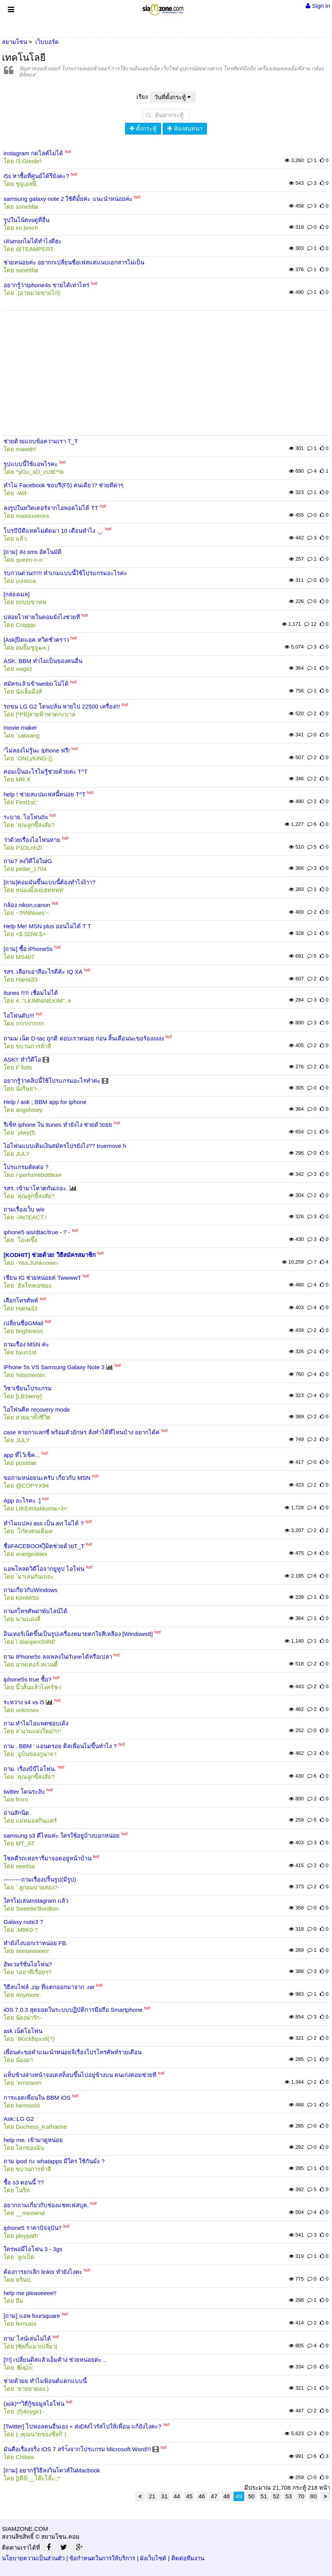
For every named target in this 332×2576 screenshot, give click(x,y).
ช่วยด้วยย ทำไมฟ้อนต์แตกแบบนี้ (45, 2380)
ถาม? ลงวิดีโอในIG (28, 861)
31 (164, 2496)
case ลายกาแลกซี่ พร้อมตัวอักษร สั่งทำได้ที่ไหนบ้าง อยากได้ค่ (82, 1432)
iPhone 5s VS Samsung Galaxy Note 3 (54, 1367)
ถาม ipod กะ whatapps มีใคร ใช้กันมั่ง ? (54, 2161)
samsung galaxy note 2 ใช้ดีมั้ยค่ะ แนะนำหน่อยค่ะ (68, 198)
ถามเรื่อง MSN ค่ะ (26, 1344)
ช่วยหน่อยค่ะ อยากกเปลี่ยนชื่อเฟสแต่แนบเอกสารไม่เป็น (74, 262)
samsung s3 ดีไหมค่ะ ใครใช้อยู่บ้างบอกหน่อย (62, 1835)
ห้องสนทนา (184, 128)
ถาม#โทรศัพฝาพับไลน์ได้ (35, 1611)
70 (301, 2496)
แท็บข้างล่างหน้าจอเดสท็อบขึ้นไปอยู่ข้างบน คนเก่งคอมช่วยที (80, 2074)
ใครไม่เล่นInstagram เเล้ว (36, 1900)
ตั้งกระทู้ (143, 128)
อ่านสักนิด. (17, 1812)
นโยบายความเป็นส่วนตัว (33, 2558)
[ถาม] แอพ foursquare (32, 2315)
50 (251, 2496)
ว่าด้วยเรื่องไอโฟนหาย (32, 839)
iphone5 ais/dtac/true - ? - (37, 1232)
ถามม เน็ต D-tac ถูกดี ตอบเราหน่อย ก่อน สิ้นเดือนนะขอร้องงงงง (84, 1038)
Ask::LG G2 (19, 2118)
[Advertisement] (166, 367)
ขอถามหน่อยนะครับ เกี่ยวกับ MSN (47, 1477)
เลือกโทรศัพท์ (21, 1300)
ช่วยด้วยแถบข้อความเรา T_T (41, 441)
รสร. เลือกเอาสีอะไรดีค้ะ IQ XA (43, 971)
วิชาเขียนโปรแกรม (28, 1388)
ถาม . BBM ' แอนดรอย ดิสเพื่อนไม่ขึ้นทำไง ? (60, 1746)
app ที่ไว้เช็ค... (22, 1455)
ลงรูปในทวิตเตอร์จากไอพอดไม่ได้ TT (51, 508)
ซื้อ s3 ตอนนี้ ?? (24, 2182)
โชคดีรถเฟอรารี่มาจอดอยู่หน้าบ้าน (47, 1858)
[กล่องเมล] (16, 594)
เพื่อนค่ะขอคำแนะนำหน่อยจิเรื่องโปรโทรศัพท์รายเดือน (73, 2052)
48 (226, 2496)
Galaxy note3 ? (23, 1921)
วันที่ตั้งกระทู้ (172, 97)
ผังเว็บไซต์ (153, 2558)
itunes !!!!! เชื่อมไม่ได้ (31, 992)
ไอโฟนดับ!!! (19, 1015)
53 (288, 2496)
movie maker (20, 727)
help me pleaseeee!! (30, 2293)
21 (152, 2496)
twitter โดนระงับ (24, 1791)
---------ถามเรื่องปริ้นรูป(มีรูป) (40, 1879)
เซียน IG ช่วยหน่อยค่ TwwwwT (42, 1277)
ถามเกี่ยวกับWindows (31, 1590)
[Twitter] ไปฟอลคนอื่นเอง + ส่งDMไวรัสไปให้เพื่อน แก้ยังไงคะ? (82, 2426)
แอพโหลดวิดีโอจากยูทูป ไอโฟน (44, 1568)
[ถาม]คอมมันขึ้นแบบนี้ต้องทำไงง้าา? (50, 882)
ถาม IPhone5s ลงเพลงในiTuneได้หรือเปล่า (58, 1656)
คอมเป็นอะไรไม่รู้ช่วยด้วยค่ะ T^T (46, 771)
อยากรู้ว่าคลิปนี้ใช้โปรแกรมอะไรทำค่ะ (52, 1080)
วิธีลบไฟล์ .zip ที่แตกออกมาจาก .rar (49, 1987)
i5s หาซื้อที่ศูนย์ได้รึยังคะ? (36, 176)
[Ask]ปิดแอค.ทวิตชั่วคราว (36, 639)
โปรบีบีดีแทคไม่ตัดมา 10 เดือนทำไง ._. (53, 530)
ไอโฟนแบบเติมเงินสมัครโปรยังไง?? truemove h (65, 1145)
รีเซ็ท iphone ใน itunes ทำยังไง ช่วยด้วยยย (58, 1124)
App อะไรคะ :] (22, 1500)
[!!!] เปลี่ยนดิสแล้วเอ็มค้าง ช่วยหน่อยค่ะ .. (55, 2359)
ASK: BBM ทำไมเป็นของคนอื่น (43, 661)
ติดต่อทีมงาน (187, 2558)
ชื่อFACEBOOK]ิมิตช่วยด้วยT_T (44, 1546)
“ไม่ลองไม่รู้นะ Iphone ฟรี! (37, 750)
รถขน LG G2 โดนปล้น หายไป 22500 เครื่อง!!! (62, 706)
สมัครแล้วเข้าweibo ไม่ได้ (36, 683)
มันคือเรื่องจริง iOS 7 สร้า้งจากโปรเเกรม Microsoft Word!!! (77, 2449)
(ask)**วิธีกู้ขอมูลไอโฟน (34, 2403)
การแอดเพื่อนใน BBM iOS (37, 2097)
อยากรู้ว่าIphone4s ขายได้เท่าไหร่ (46, 285)
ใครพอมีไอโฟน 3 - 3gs (33, 2249)
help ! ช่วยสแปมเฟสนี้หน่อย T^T (44, 794)
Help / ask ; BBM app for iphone (45, 1102)
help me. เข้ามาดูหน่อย (33, 2140)
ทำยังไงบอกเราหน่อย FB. (36, 1943)
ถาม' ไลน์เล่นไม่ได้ (27, 2338)
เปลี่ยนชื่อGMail (23, 1323)
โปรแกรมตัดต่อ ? (26, 1167)
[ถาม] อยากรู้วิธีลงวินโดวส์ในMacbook (52, 2470)
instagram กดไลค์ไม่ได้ (33, 153)
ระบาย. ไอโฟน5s (26, 817)
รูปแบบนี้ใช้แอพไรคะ (31, 464)
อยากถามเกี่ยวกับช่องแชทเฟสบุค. (46, 2205)
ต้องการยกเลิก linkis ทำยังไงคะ (43, 2271)
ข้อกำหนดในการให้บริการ (102, 2558)
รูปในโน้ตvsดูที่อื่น (26, 220)
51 (264, 2496)
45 (189, 2496)
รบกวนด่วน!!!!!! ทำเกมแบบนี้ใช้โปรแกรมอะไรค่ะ (65, 573)
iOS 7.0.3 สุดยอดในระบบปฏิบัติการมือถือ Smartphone (73, 2009)
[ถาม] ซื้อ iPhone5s (28, 949)
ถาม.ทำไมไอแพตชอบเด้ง (36, 1723)
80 (313, 2496)
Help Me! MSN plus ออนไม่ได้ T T (47, 926)
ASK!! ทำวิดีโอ (22, 1059)
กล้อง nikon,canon (27, 905)
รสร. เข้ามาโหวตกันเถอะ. (36, 1188)
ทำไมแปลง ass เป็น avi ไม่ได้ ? (44, 1523)
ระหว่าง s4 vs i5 (24, 1702)
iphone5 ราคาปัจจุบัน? (33, 2227)
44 (177, 2496)
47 (214, 2496)
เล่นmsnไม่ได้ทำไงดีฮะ (33, 241)
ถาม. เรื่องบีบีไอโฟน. (30, 1768)
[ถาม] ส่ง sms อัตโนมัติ (33, 551)
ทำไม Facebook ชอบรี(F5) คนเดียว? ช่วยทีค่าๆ (63, 485)
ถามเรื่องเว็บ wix (24, 1209)
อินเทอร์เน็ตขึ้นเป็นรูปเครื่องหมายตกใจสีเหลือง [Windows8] (78, 1633)
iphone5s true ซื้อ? (27, 1679)
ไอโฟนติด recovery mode (37, 1409)
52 (276, 2496)
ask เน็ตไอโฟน (23, 2031)
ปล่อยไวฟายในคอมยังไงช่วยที (42, 617)
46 (201, 2496)
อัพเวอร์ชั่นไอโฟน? (28, 1964)
